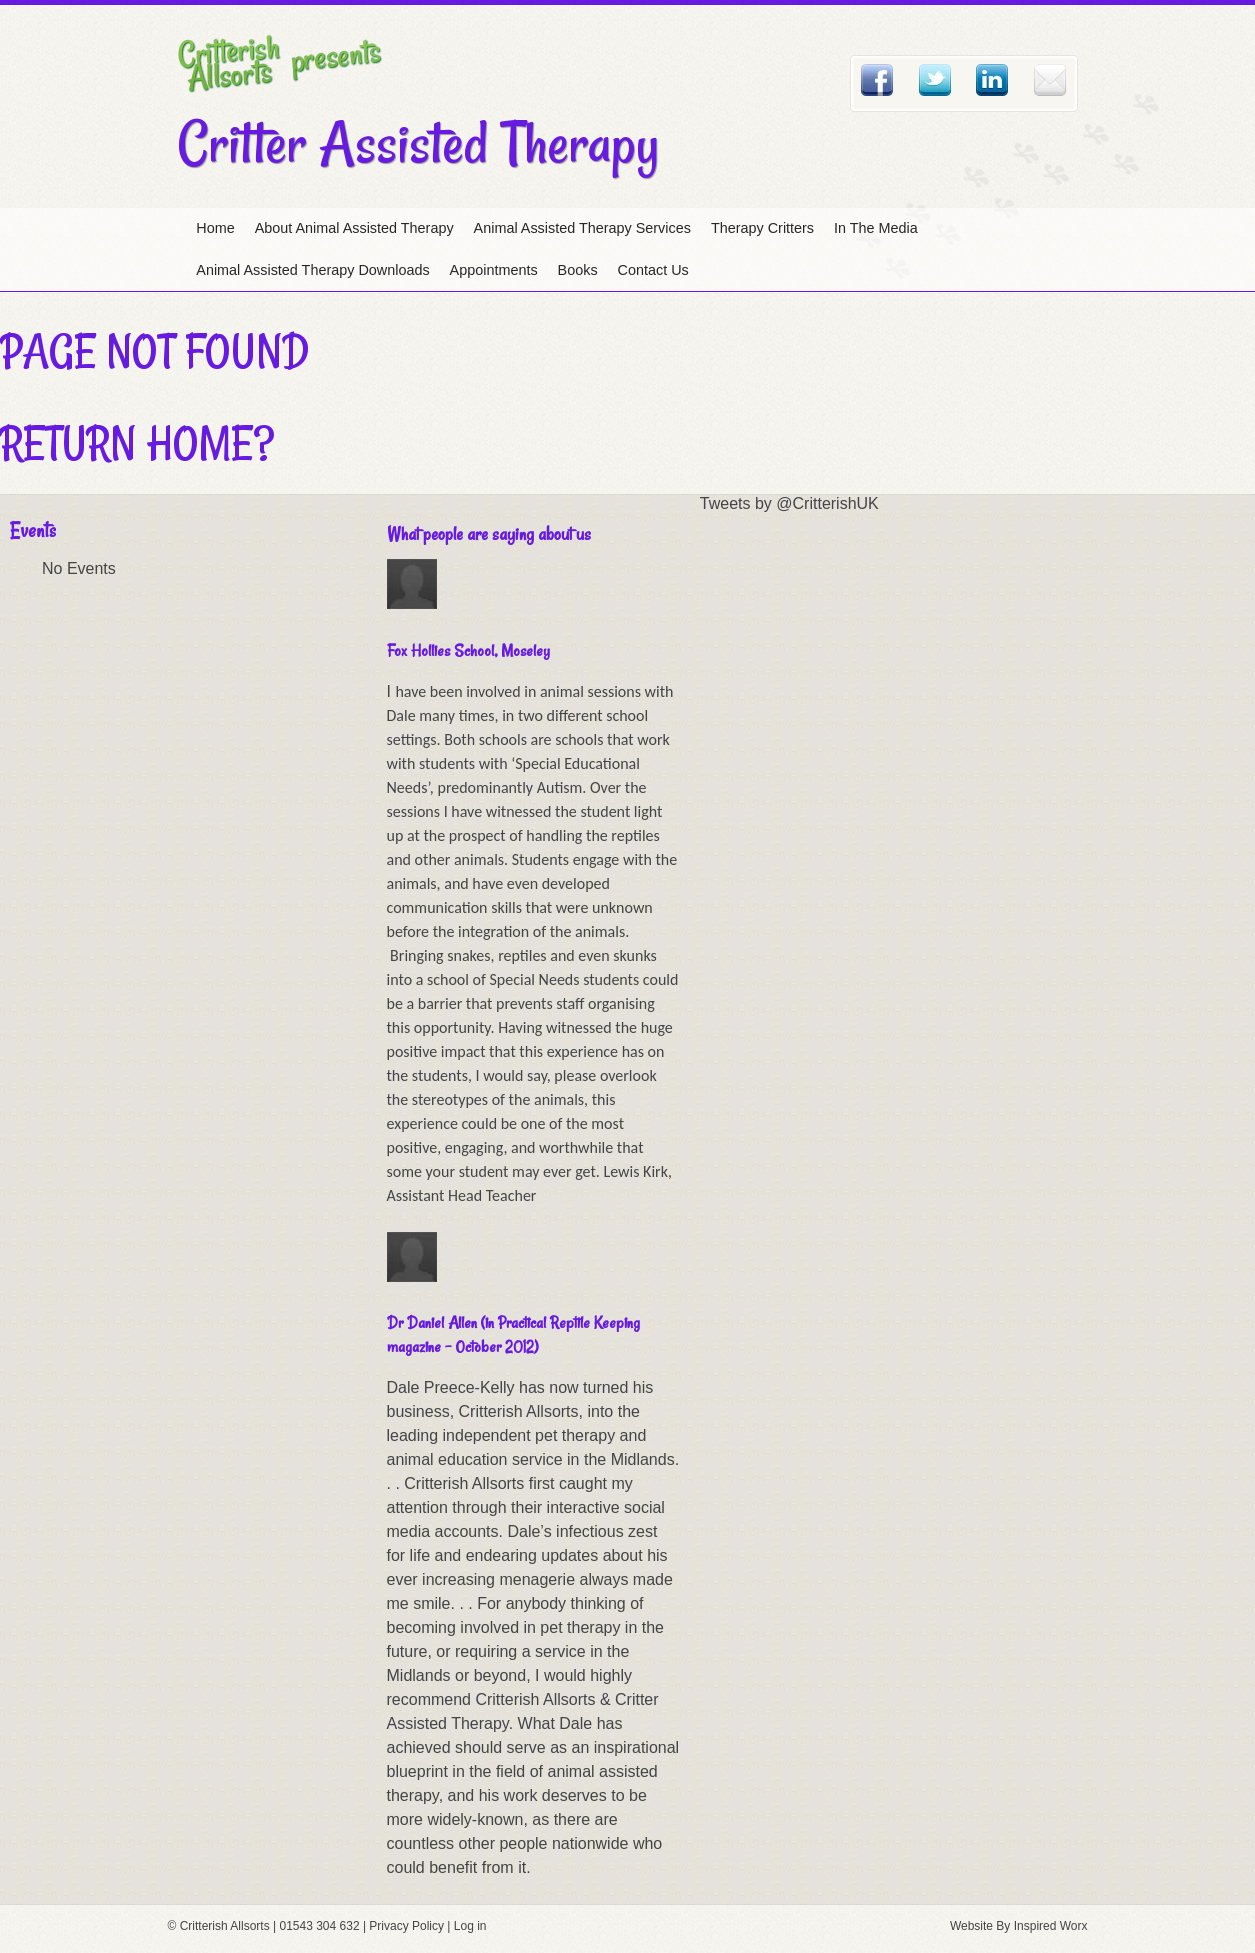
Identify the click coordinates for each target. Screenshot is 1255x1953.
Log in (470, 1926)
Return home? (137, 443)
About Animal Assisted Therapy (354, 228)
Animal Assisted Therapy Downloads (312, 270)
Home (215, 228)
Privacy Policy (406, 1926)
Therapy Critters (762, 228)
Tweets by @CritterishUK (789, 503)
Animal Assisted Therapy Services (582, 228)
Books (578, 270)
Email (1050, 80)
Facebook (877, 80)
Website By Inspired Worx (1019, 1926)
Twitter (935, 80)
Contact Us (653, 270)
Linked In (992, 80)
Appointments (494, 270)
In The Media (876, 228)
